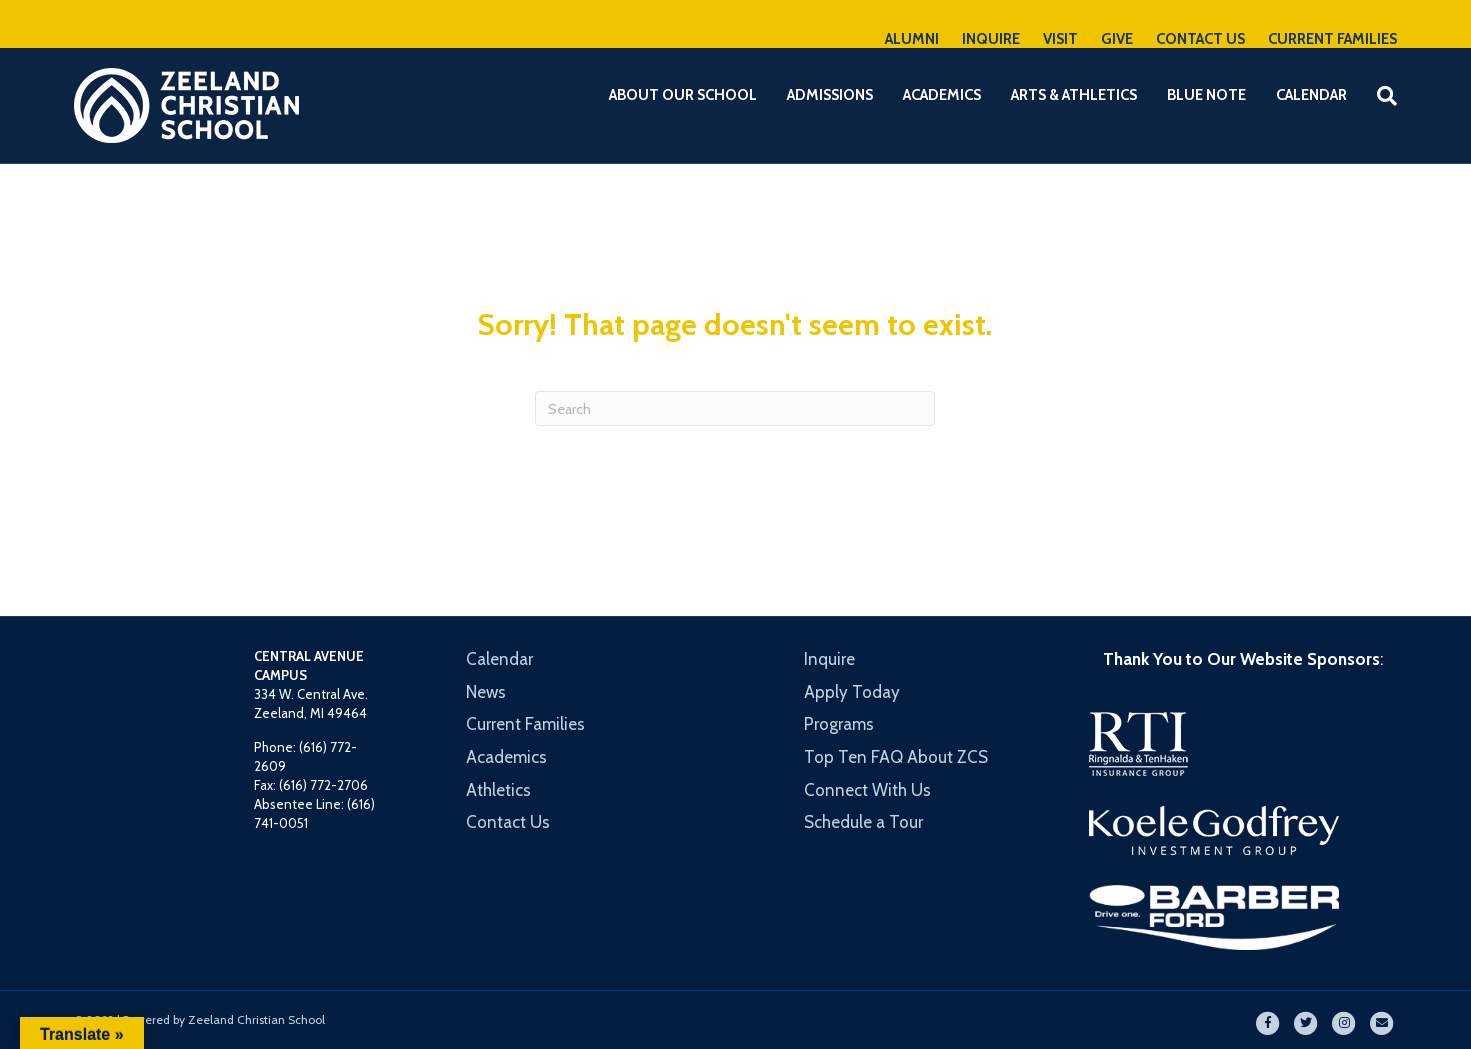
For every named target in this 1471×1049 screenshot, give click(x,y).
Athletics (498, 790)
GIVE (1117, 39)
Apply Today (852, 692)
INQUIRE (991, 39)
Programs (839, 724)
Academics (942, 95)
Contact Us (508, 822)
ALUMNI (912, 39)
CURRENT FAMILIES (1332, 39)
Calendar (1311, 95)
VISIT (1060, 39)
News (486, 692)
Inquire (829, 659)
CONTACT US (1200, 39)
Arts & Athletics (1074, 95)
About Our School (683, 95)
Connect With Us (867, 790)
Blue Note (1206, 95)
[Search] (1379, 96)
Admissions (830, 95)
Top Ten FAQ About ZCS (896, 757)
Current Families (525, 724)
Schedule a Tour (863, 822)
